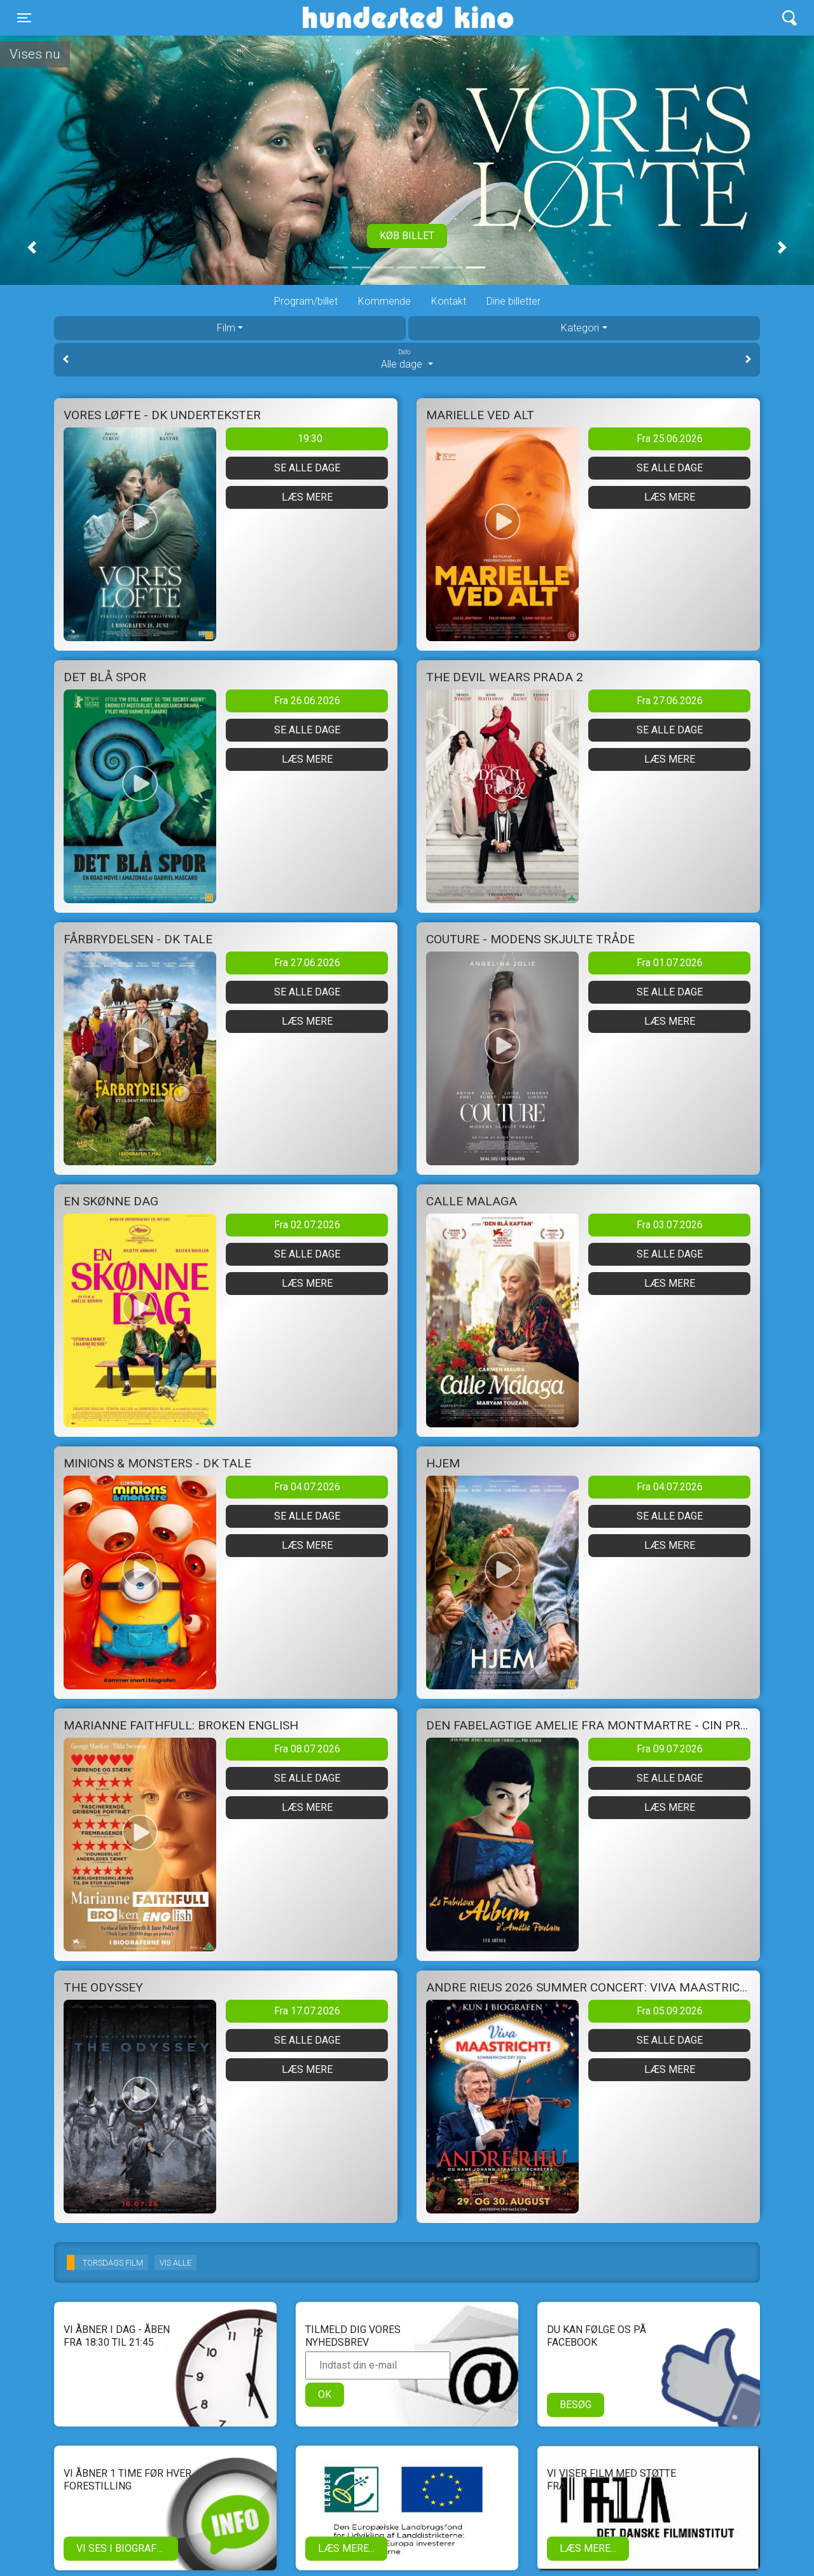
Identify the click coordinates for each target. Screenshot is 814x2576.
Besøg (575, 2405)
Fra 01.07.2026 (670, 963)
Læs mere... (346, 2548)
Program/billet (306, 301)
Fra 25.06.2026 (670, 439)
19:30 (310, 439)
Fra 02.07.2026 (307, 1225)
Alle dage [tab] (407, 358)
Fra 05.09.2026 (670, 2011)
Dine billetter (513, 301)
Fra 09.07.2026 (670, 1749)
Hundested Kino (347, 17)
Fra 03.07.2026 (670, 1225)
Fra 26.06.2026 (307, 701)
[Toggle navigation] (24, 18)
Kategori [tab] (580, 328)
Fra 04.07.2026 (307, 1487)
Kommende (384, 301)
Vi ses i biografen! (124, 2548)
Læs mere (307, 497)
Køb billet (407, 236)
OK (324, 2394)
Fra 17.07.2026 (307, 2011)
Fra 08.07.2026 (307, 1749)
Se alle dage (307, 468)
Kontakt (448, 301)
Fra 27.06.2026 (670, 701)
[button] (32, 247)
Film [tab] (226, 328)
